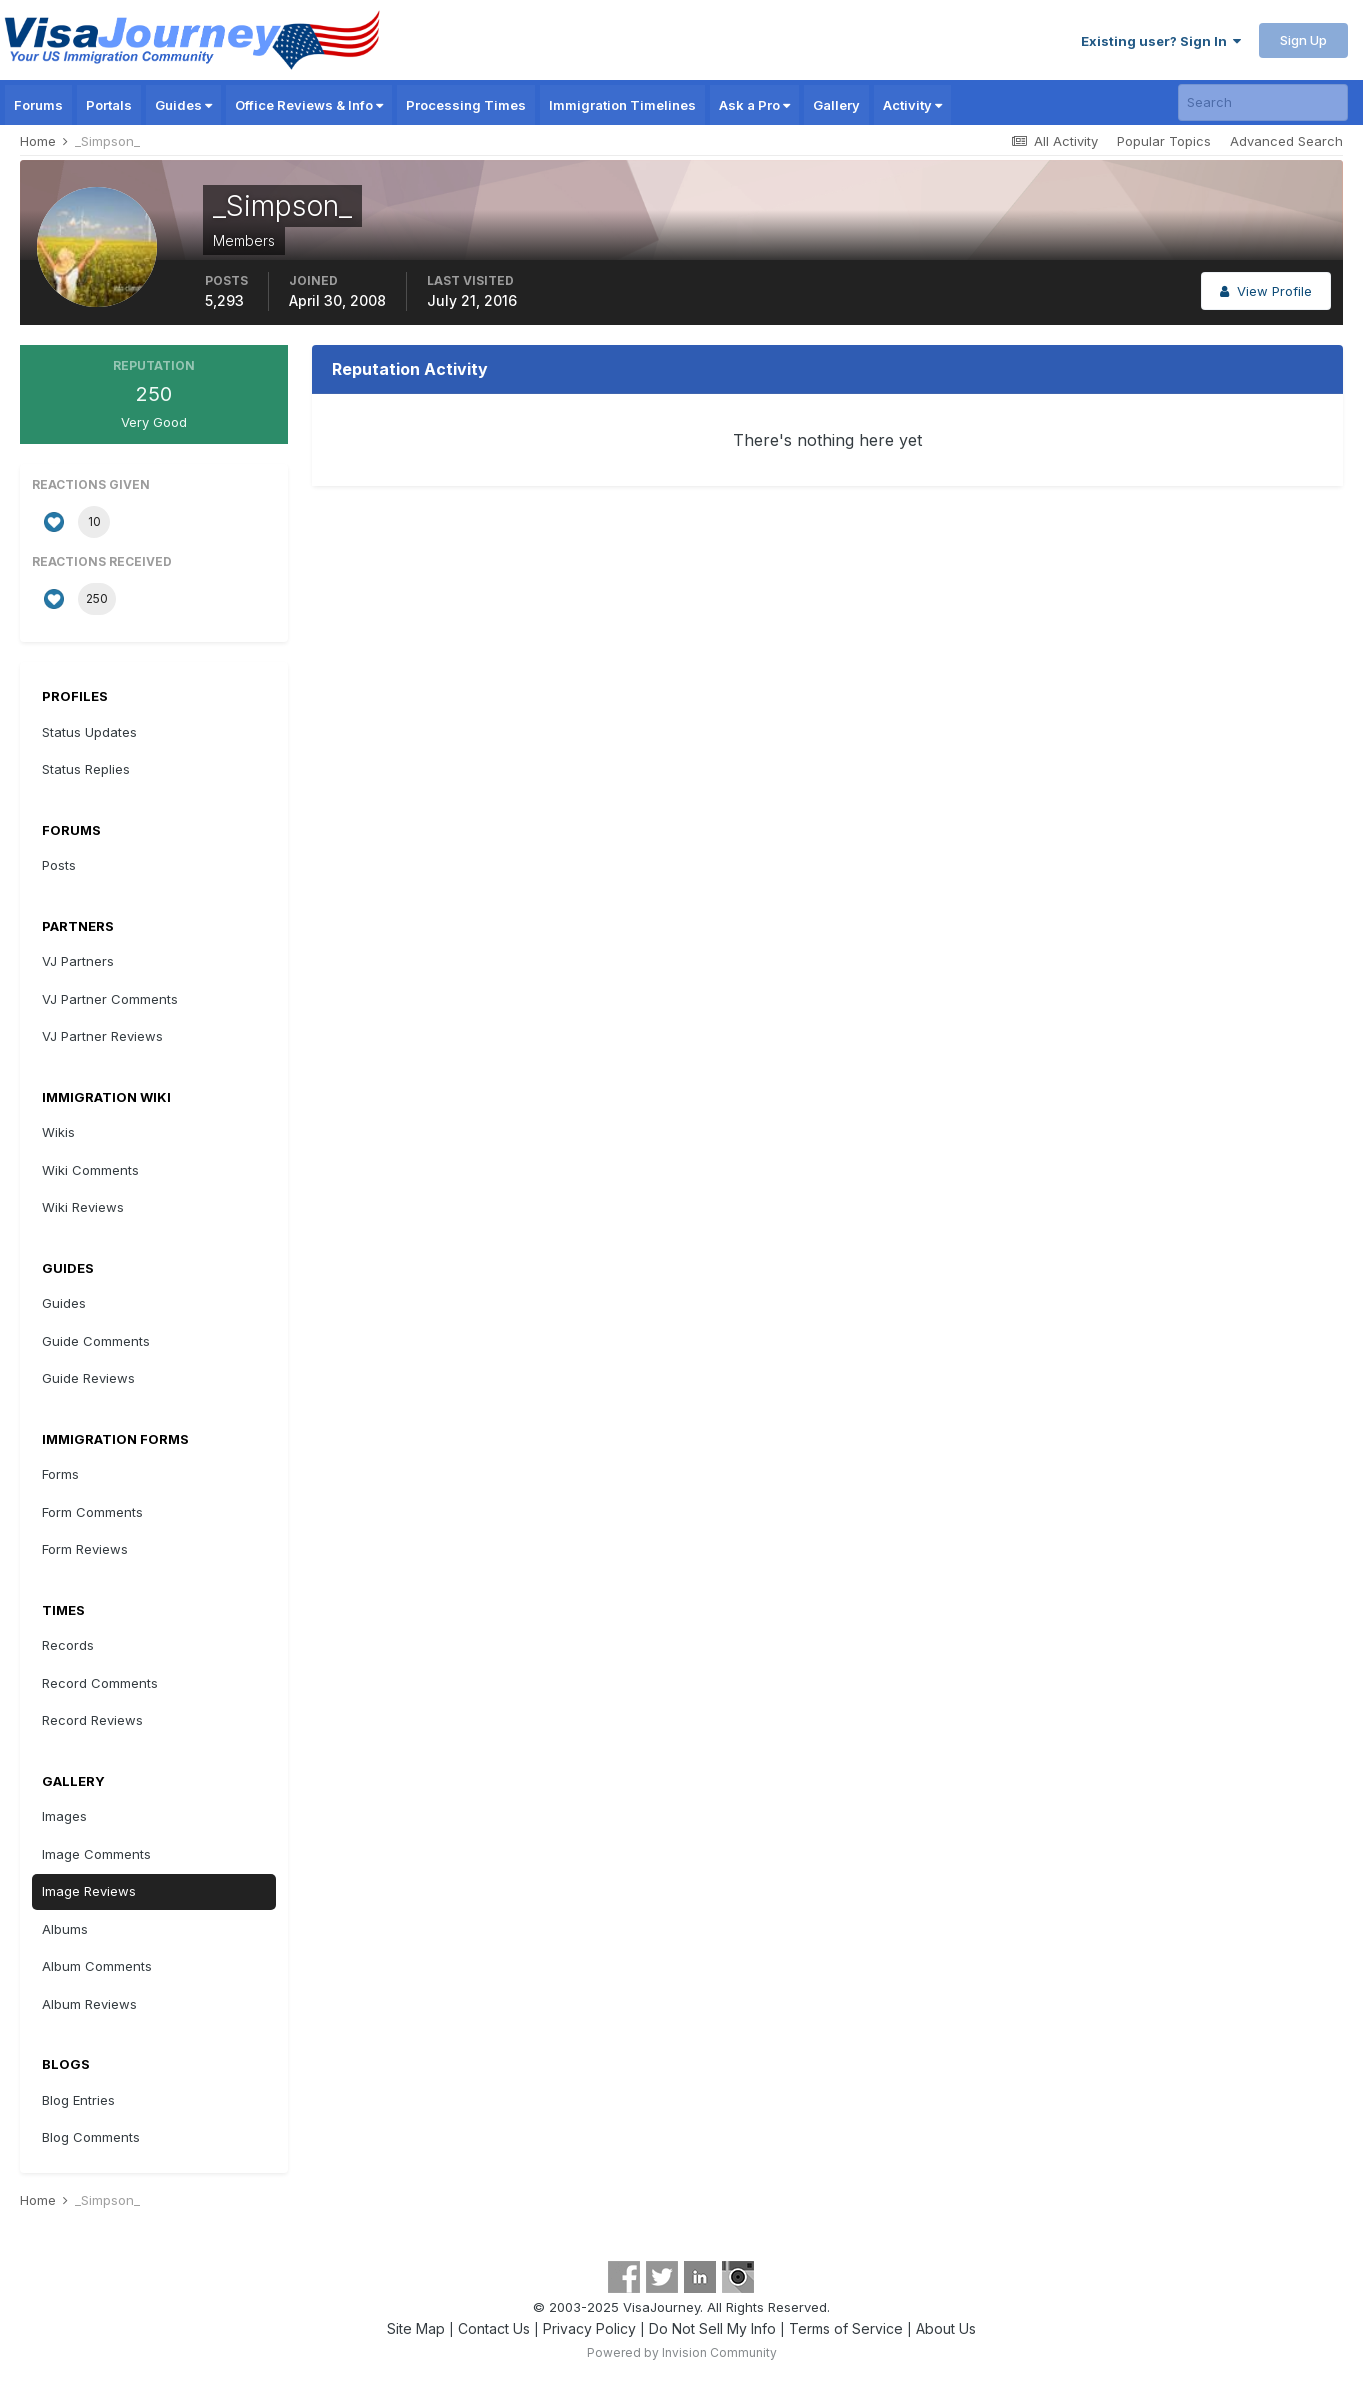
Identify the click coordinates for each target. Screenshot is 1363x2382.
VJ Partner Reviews (102, 1036)
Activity (912, 105)
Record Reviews (92, 1720)
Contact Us (494, 2328)
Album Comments (97, 1966)
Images (64, 1816)
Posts (59, 865)
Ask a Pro (754, 105)
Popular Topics (1164, 141)
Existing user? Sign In (1161, 41)
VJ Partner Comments (110, 999)
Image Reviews (89, 1891)
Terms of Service (846, 2328)
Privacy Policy (589, 2328)
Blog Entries (78, 2100)
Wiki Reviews (83, 1207)
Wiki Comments (90, 1170)
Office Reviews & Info (309, 105)
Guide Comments (96, 1341)
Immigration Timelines (622, 105)
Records (68, 1645)
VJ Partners (78, 961)
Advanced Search (1286, 141)
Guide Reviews (88, 1378)
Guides (183, 105)
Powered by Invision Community (682, 2352)
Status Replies (86, 769)
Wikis (58, 1132)
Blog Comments (91, 2137)
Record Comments (100, 1683)
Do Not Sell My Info (712, 2328)
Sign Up (1303, 40)
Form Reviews (85, 1549)
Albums (65, 1929)
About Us (946, 2328)
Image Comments (96, 1854)
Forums (38, 105)
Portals (109, 105)
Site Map (416, 2328)
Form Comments (92, 1512)
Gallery (836, 105)
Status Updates (89, 732)
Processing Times (466, 105)
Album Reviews (89, 2004)
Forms (60, 1474)
